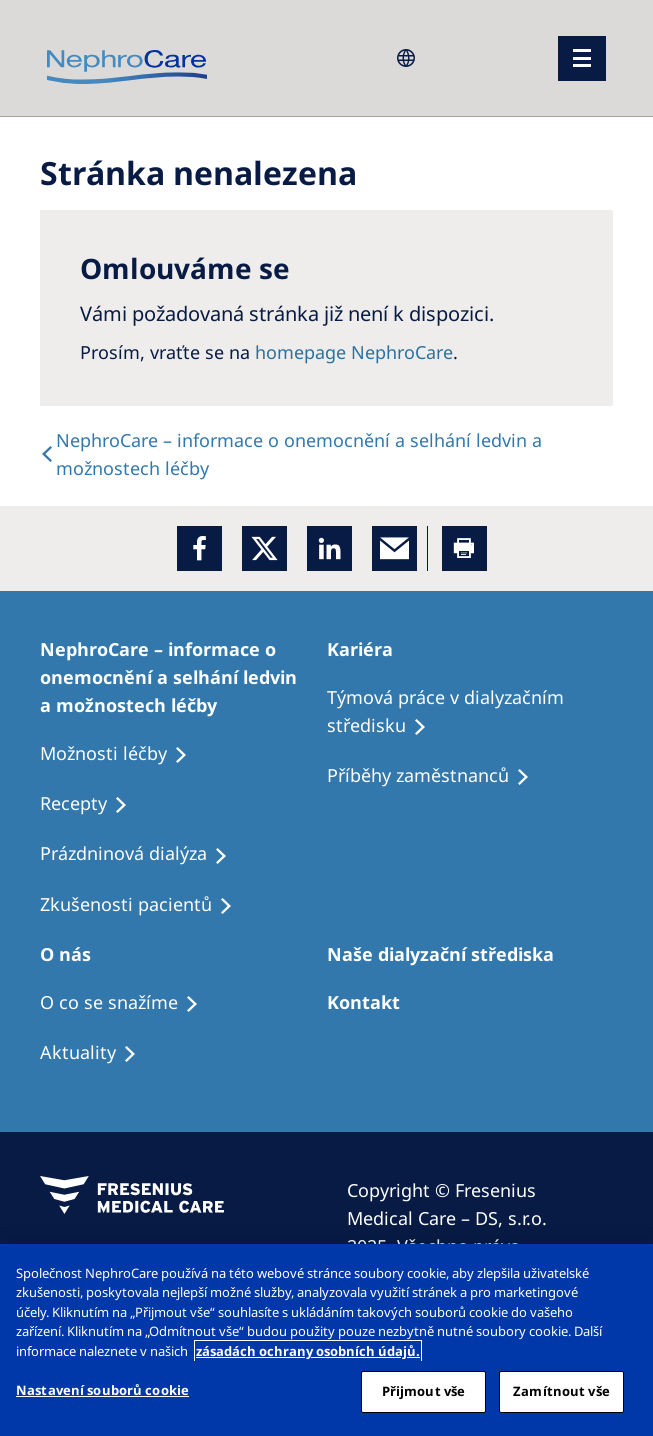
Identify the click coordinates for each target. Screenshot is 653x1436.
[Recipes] (437, 776)
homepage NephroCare (354, 352)
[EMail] (394, 548)
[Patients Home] (369, 649)
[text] (326, 454)
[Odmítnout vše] (621, 1276)
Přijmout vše (424, 1391)
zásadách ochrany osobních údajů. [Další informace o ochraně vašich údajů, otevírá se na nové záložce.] (308, 1351)
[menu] (582, 58)
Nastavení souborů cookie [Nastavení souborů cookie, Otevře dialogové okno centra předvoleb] (102, 1390)
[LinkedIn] (329, 548)
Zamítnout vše (561, 1391)
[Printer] (464, 548)
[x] (264, 548)
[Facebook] (199, 548)
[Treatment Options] (183, 677)
